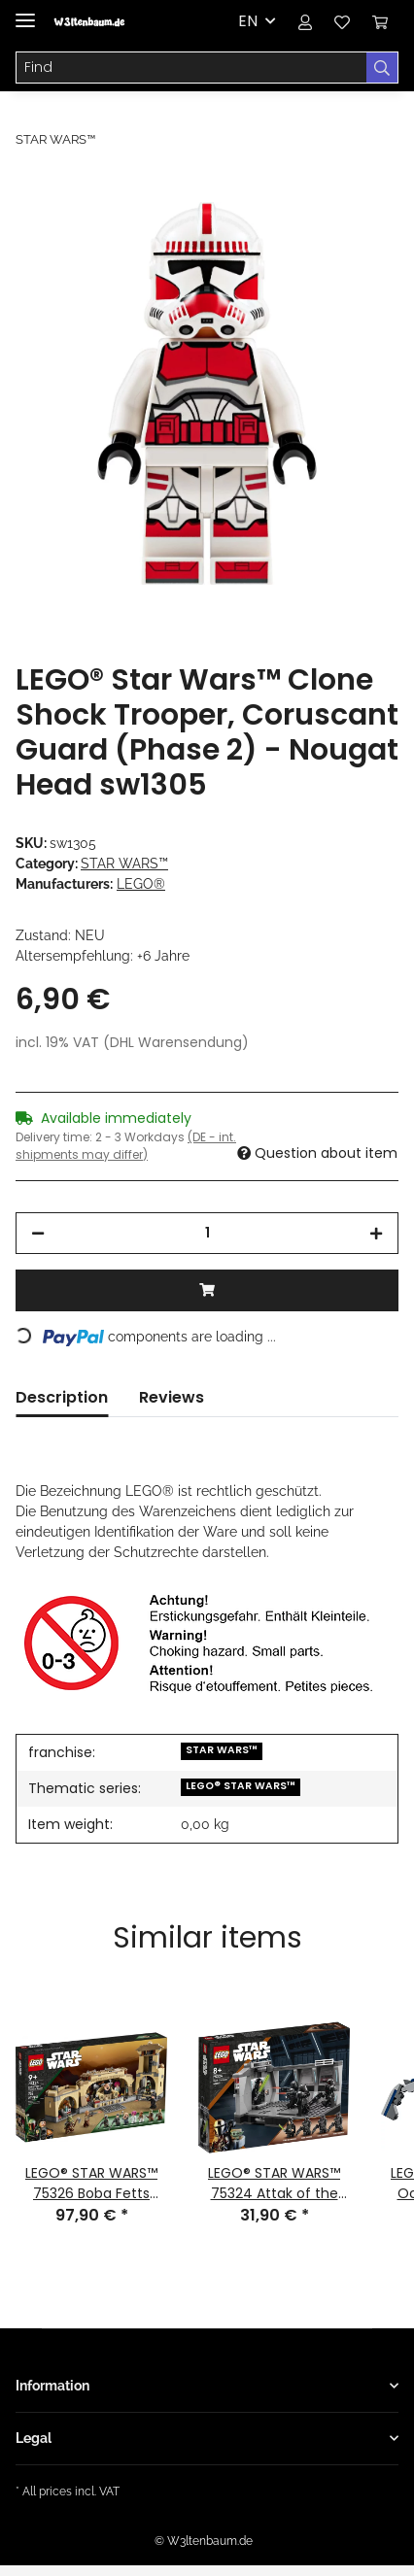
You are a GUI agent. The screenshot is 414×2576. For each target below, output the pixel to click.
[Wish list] (342, 21)
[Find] (191, 68)
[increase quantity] (376, 1233)
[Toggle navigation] (25, 12)
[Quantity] (207, 1233)
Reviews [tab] (171, 1397)
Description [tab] (62, 1397)
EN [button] (248, 21)
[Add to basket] (31, 191)
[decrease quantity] (38, 1233)
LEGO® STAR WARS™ (240, 1786)
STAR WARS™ (124, 863)
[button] (305, 21)
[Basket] (380, 21)
